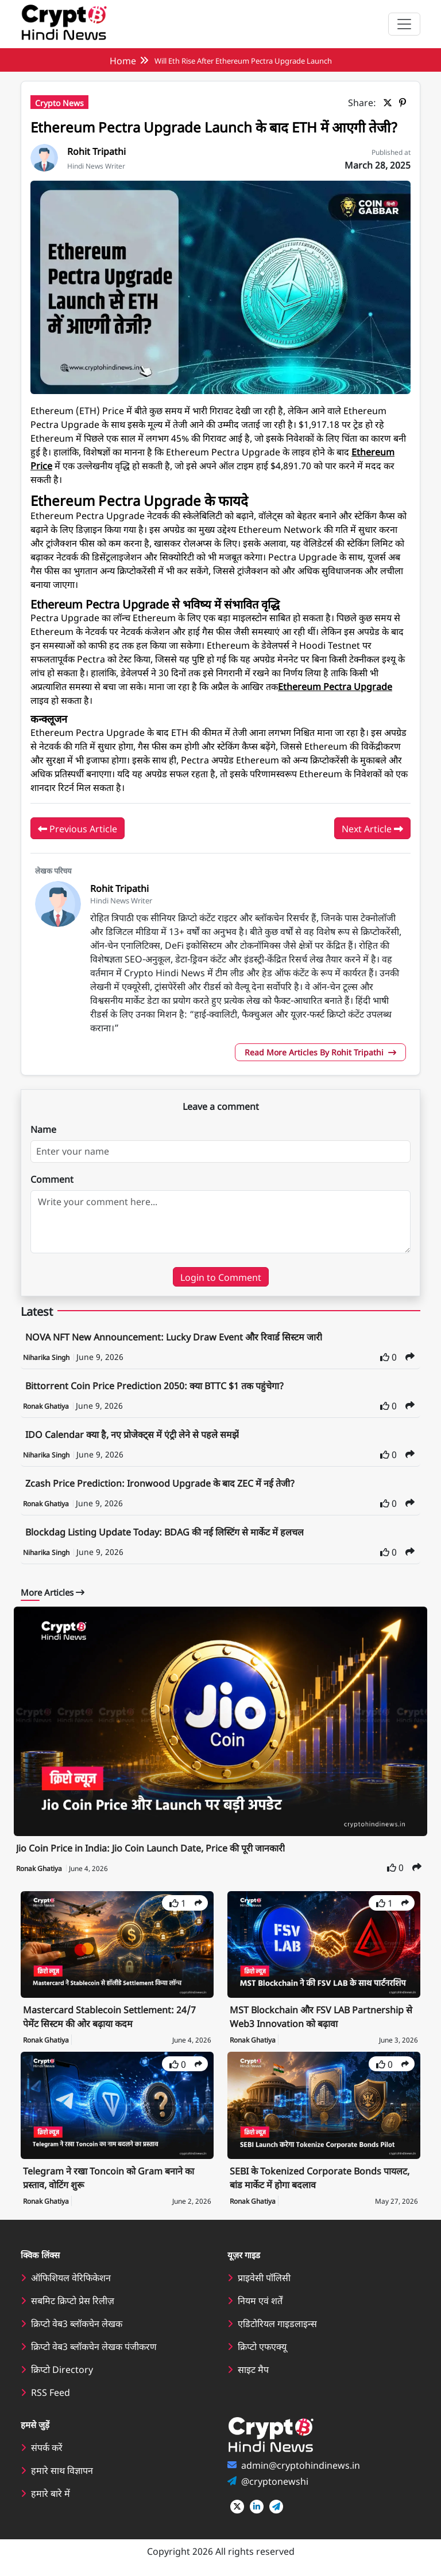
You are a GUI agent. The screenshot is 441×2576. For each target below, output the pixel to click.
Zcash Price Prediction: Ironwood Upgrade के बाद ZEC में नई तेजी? (160, 1482)
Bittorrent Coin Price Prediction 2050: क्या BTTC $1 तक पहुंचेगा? (154, 1385)
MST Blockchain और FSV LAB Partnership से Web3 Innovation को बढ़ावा (321, 2016)
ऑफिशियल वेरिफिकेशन (71, 2277)
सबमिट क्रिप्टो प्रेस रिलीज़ (72, 2300)
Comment (52, 1178)
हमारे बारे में (50, 2492)
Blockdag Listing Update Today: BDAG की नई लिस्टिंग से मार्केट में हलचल (164, 1531)
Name (43, 1128)
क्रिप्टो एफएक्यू (262, 2346)
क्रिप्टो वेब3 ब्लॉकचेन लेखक (76, 2323)
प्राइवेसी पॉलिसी (264, 2277)
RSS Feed (50, 2391)
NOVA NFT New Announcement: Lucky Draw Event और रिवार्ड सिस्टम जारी (173, 1336)
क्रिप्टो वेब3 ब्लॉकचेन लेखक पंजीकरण (94, 2346)
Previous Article (77, 829)
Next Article (372, 829)
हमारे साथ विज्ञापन (62, 2469)
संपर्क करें (47, 2447)
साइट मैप (253, 2369)
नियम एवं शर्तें (260, 2300)
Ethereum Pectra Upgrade (335, 686)
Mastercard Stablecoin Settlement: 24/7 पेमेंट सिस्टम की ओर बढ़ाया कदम (109, 2016)
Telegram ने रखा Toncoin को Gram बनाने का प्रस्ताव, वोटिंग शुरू (108, 2177)
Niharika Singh (47, 1357)
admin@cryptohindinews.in (300, 2464)
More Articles (52, 1592)
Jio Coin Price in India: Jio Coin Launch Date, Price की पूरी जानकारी (150, 1847)
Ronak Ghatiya (47, 1405)
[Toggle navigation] (404, 24)
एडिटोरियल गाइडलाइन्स (277, 2323)
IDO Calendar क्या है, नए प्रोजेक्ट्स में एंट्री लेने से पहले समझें (132, 1434)
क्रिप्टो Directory (62, 2369)
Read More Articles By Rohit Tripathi (320, 1052)
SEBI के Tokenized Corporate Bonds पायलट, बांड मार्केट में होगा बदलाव (319, 2177)
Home (123, 60)
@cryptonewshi (274, 2480)
